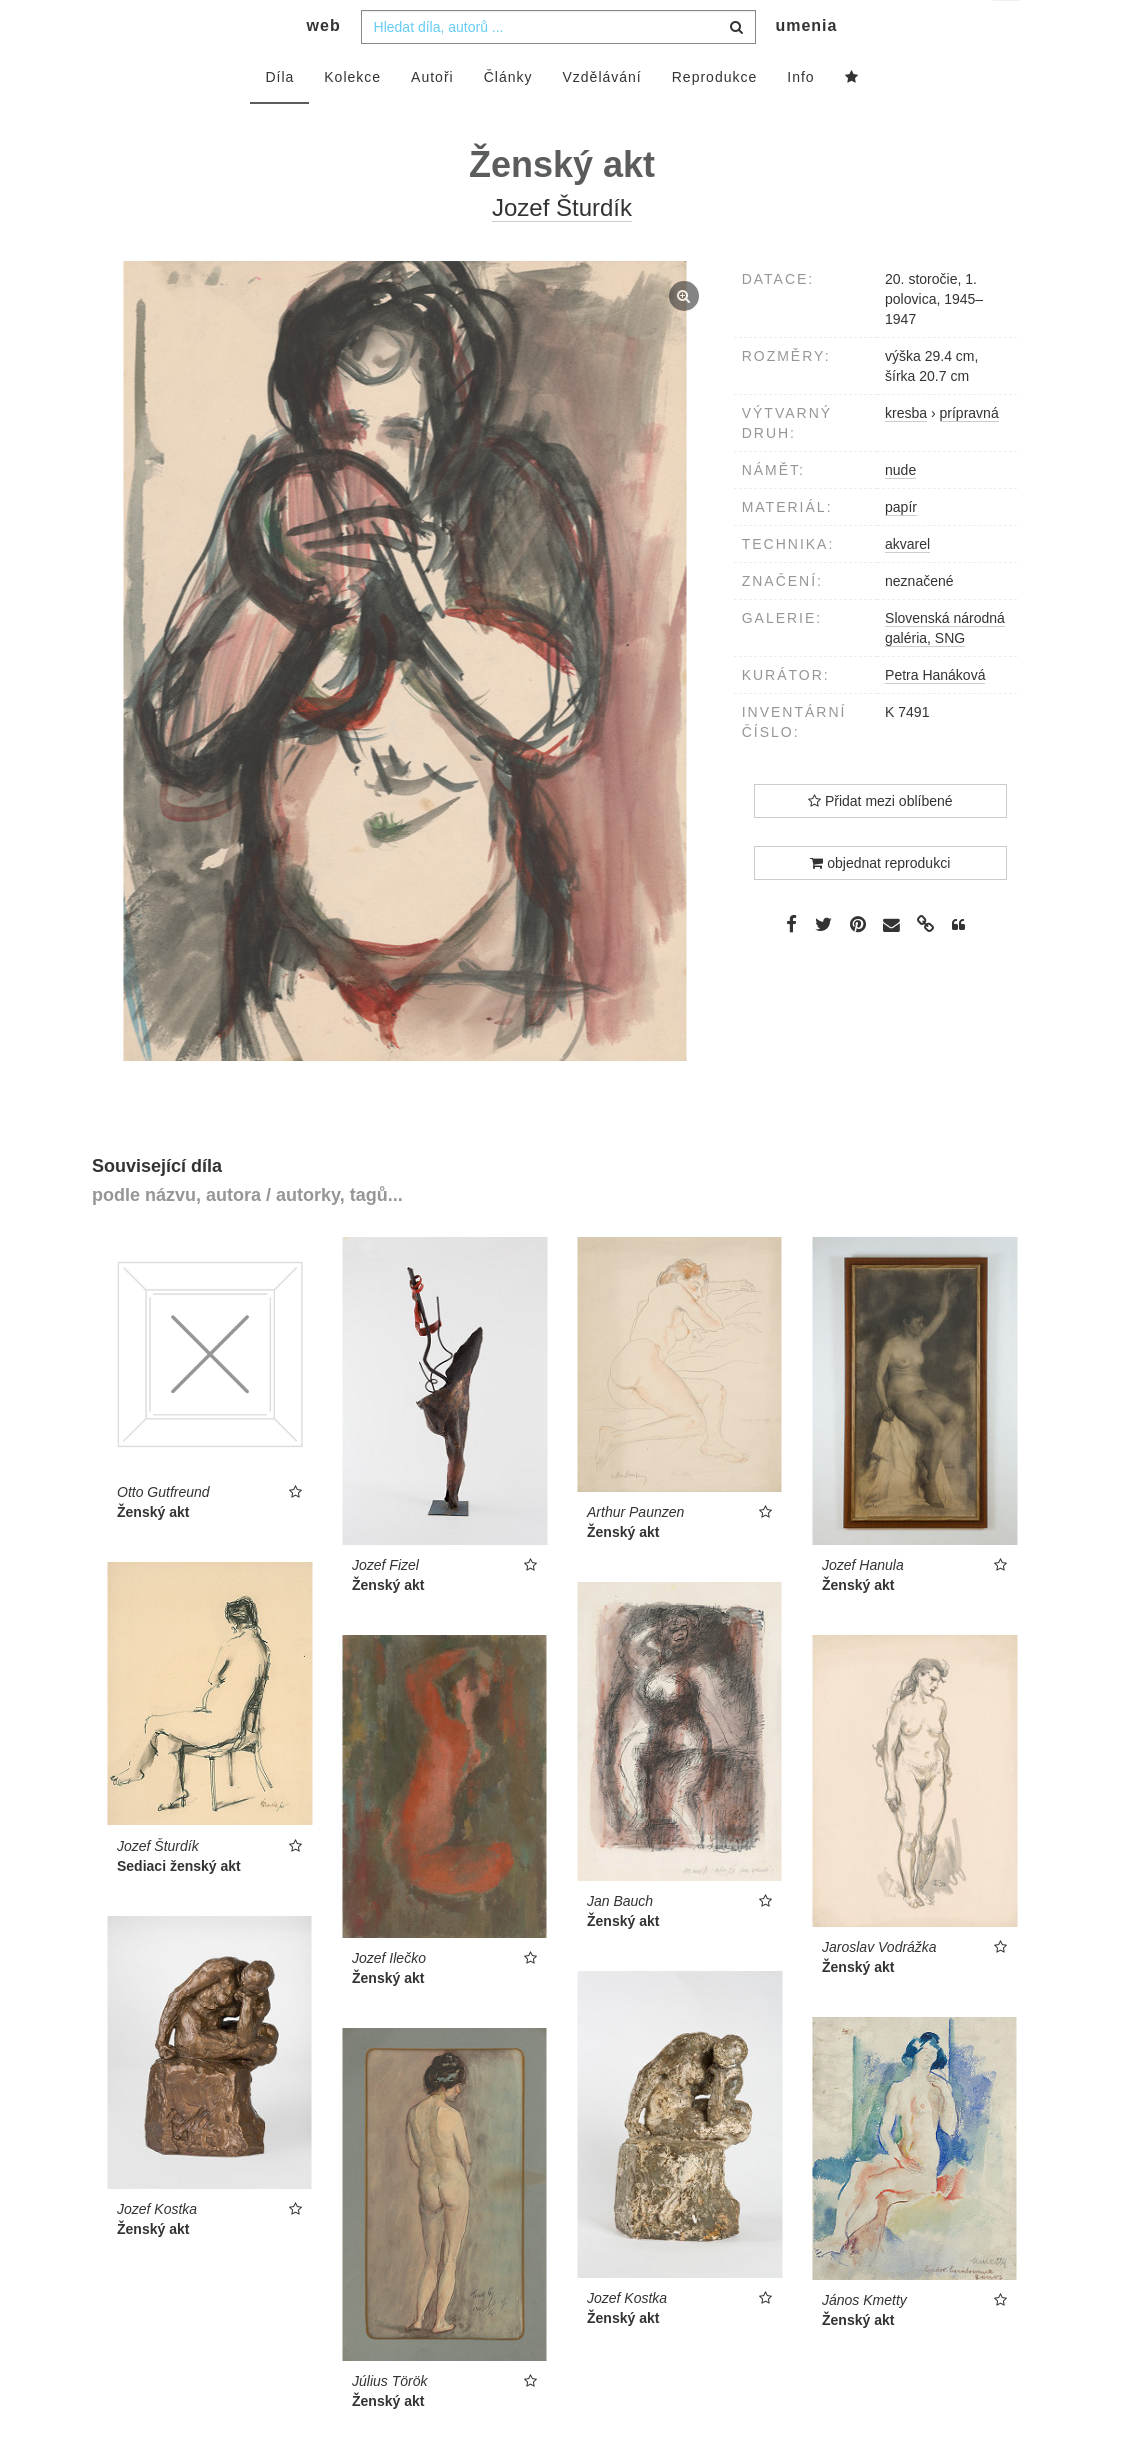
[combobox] (558, 67)
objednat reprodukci (880, 903)
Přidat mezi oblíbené (880, 841)
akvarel (907, 584)
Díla (279, 117)
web (324, 65)
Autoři (432, 117)
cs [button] (1007, 30)
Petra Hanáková (935, 715)
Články (508, 117)
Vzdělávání (601, 117)
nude (900, 510)
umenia (806, 65)
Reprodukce (715, 117)
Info (800, 117)
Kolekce (352, 117)
